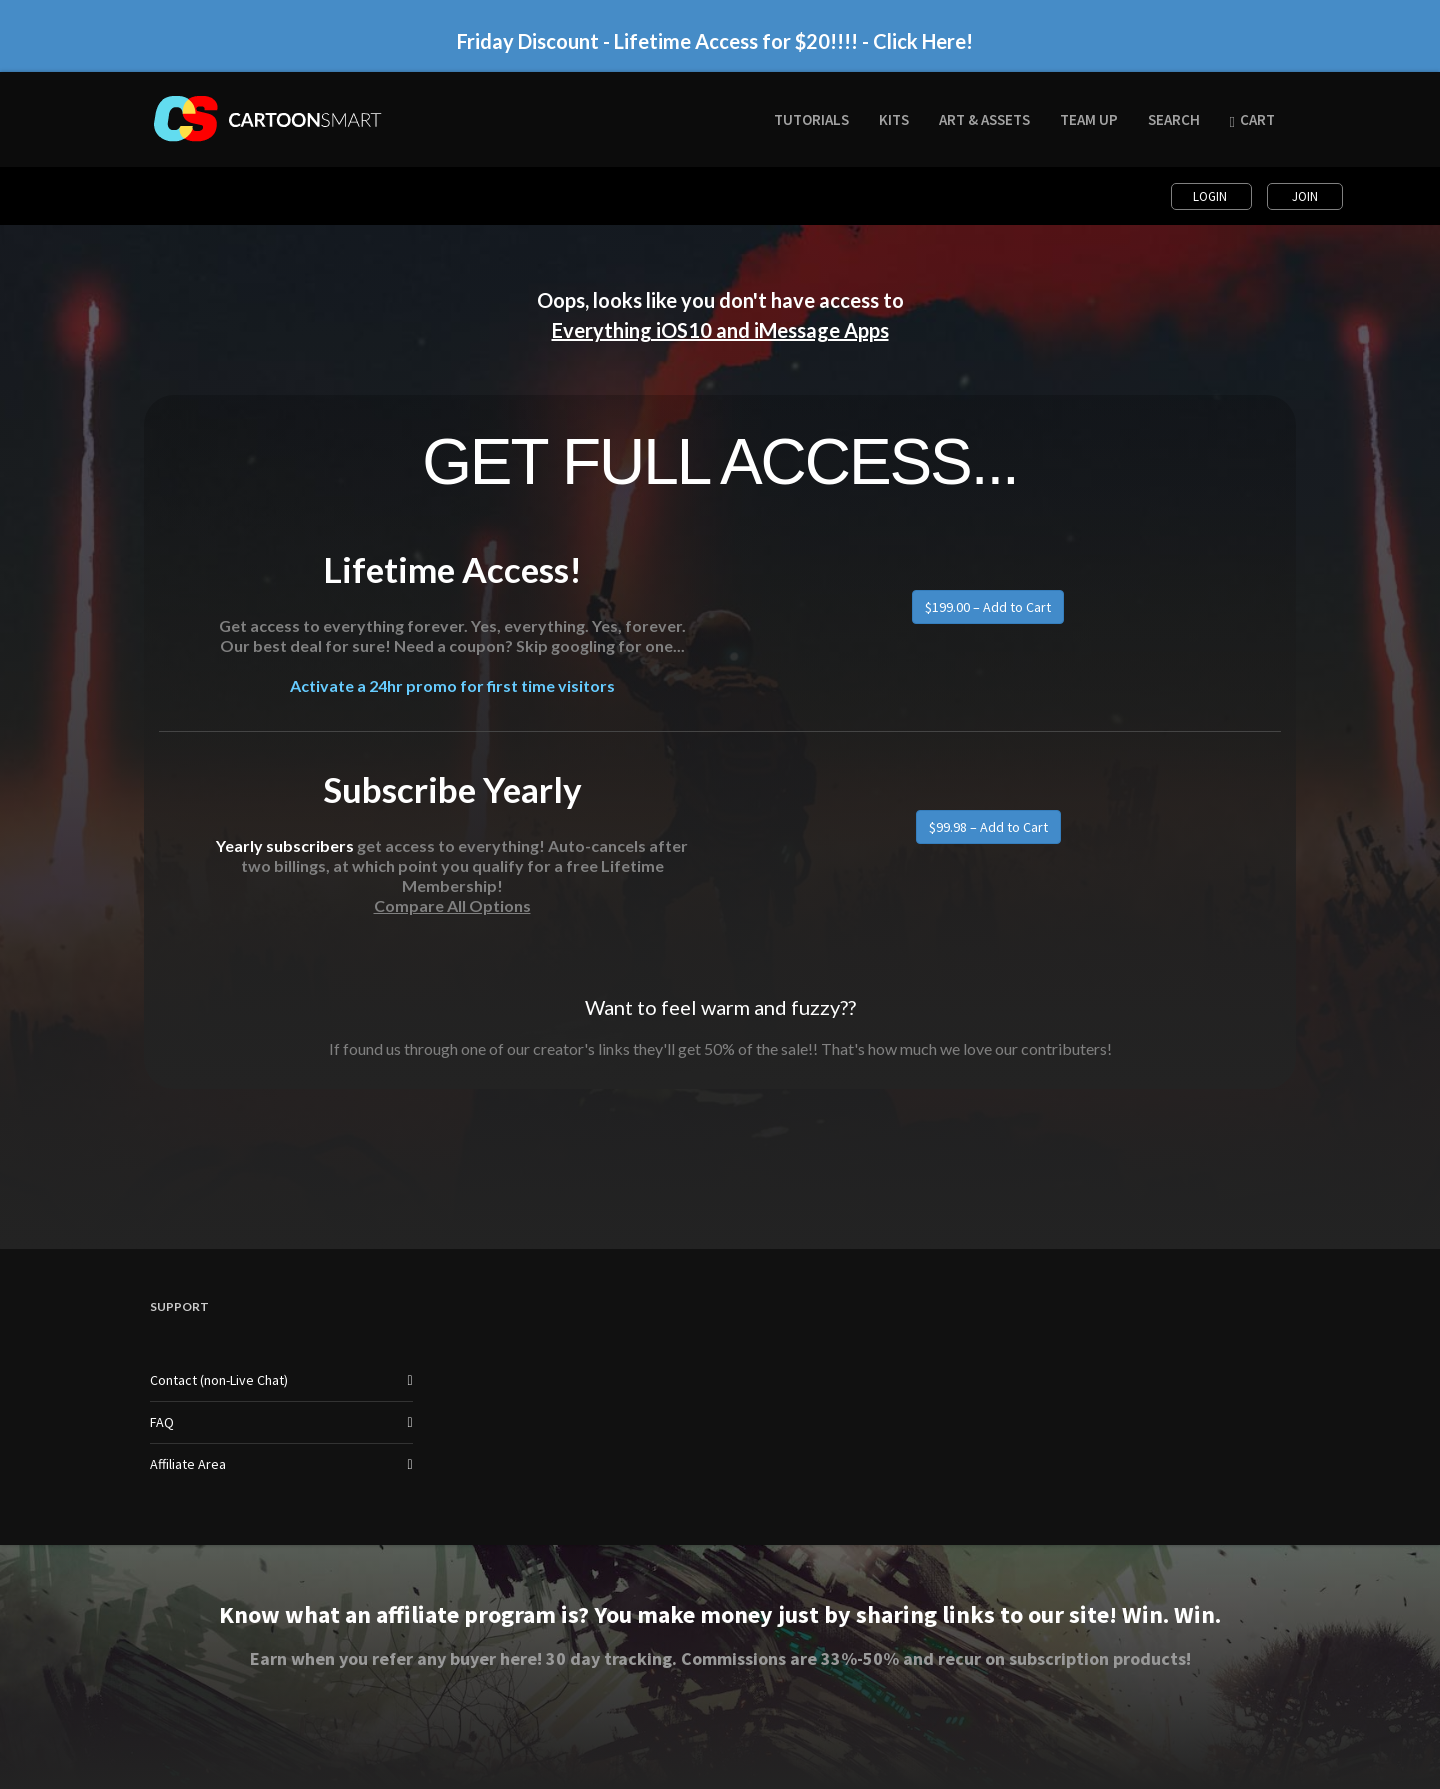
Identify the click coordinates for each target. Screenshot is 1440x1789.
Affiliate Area (188, 1464)
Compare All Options (452, 905)
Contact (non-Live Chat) (219, 1380)
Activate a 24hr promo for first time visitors (452, 685)
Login (1211, 196)
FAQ (162, 1422)
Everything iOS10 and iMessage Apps (720, 330)
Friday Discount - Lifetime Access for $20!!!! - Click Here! (715, 41)
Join (1305, 196)
